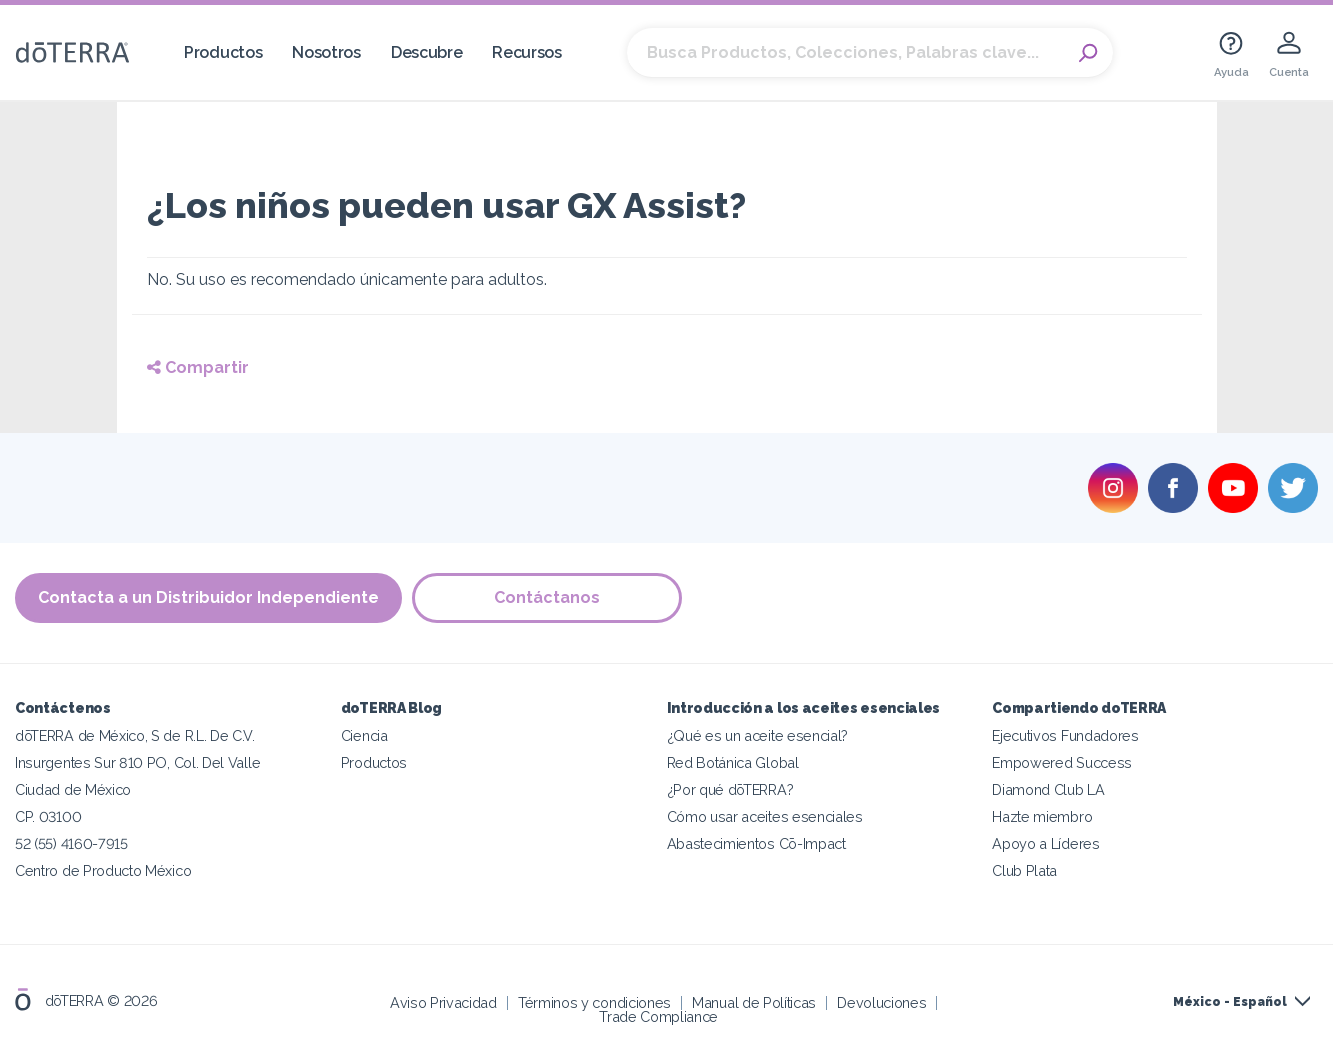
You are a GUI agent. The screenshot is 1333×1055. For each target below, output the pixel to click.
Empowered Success (1062, 762)
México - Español (1230, 1002)
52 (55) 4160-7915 (71, 843)
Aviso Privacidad (443, 1002)
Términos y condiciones (594, 1002)
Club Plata (1024, 870)
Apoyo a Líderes (1045, 843)
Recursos (527, 52)
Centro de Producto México (103, 870)
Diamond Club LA (1048, 789)
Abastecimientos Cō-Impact (756, 843)
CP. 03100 (48, 816)
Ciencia (364, 735)
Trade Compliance (658, 1016)
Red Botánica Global (733, 762)
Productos (223, 52)
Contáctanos (547, 597)
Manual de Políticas (754, 1002)
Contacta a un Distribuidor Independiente (208, 597)
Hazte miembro (1042, 816)
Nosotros (326, 52)
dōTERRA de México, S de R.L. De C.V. (135, 735)
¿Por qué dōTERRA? (730, 789)
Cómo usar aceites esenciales (765, 816)
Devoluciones (881, 1002)
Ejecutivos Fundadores (1065, 735)
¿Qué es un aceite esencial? (758, 735)
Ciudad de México (73, 789)
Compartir (198, 367)
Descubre (427, 52)
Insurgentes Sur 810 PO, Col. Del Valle (137, 762)
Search (1088, 53)
